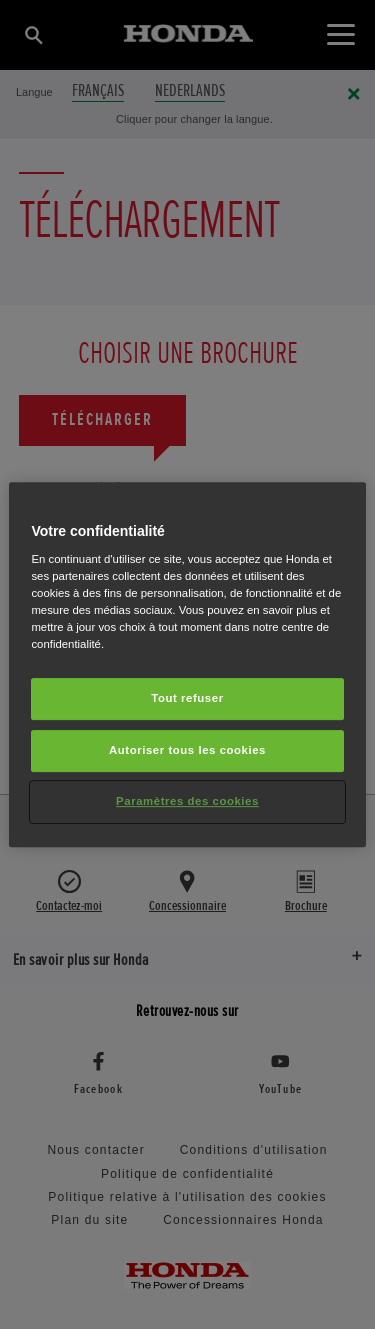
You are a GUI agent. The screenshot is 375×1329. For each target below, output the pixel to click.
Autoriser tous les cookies (187, 751)
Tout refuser (187, 699)
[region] (187, 665)
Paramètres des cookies (187, 801)
